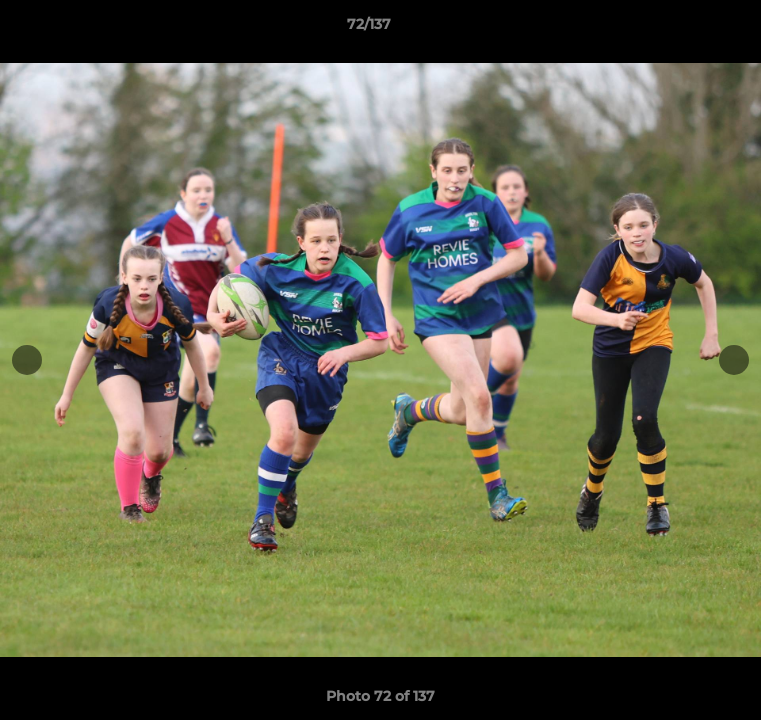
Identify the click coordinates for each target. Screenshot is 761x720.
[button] (689, 29)
